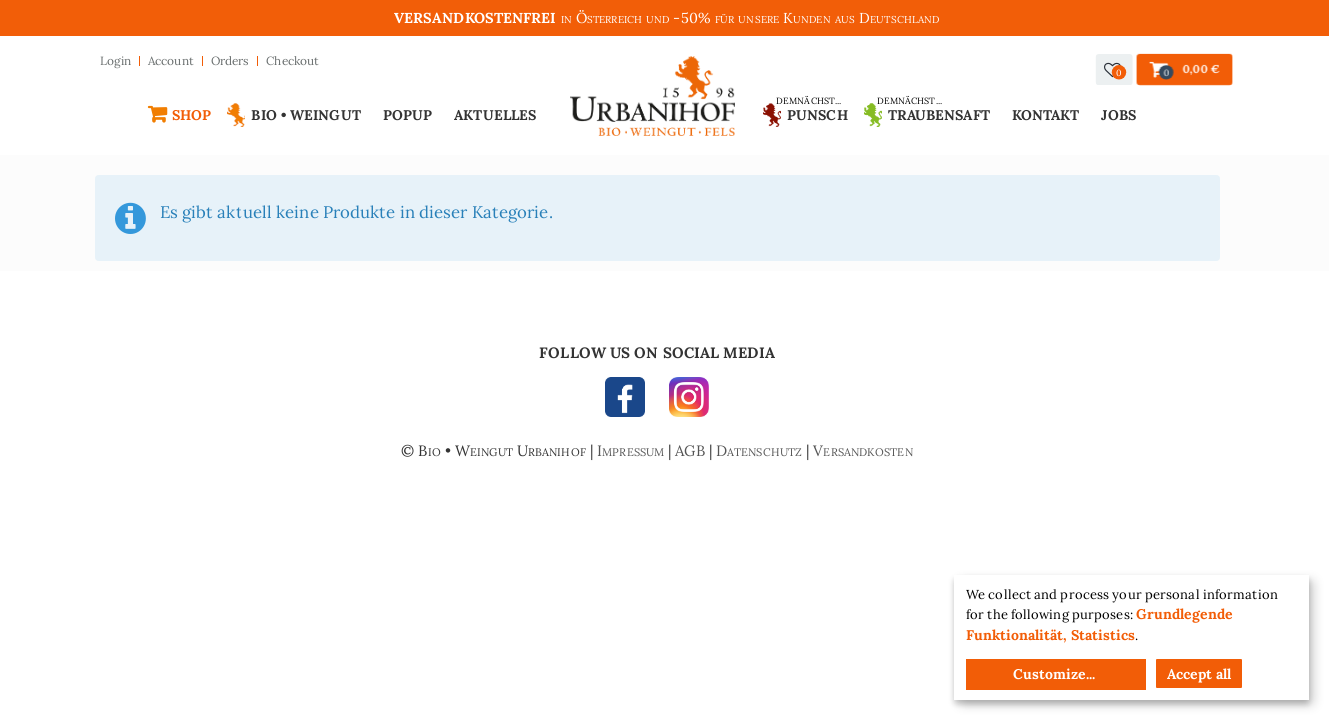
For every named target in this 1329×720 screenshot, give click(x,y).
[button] (1113, 69)
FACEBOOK (630, 402)
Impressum (630, 450)
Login (116, 60)
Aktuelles (495, 115)
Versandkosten (862, 450)
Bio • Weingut (305, 115)
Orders (230, 60)
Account (171, 60)
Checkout (292, 60)
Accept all (1199, 674)
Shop (191, 115)
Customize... (1054, 674)
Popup (408, 115)
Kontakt (1046, 115)
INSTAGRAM (684, 402)
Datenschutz (759, 450)
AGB (689, 450)
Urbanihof (652, 101)
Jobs (1118, 115)
